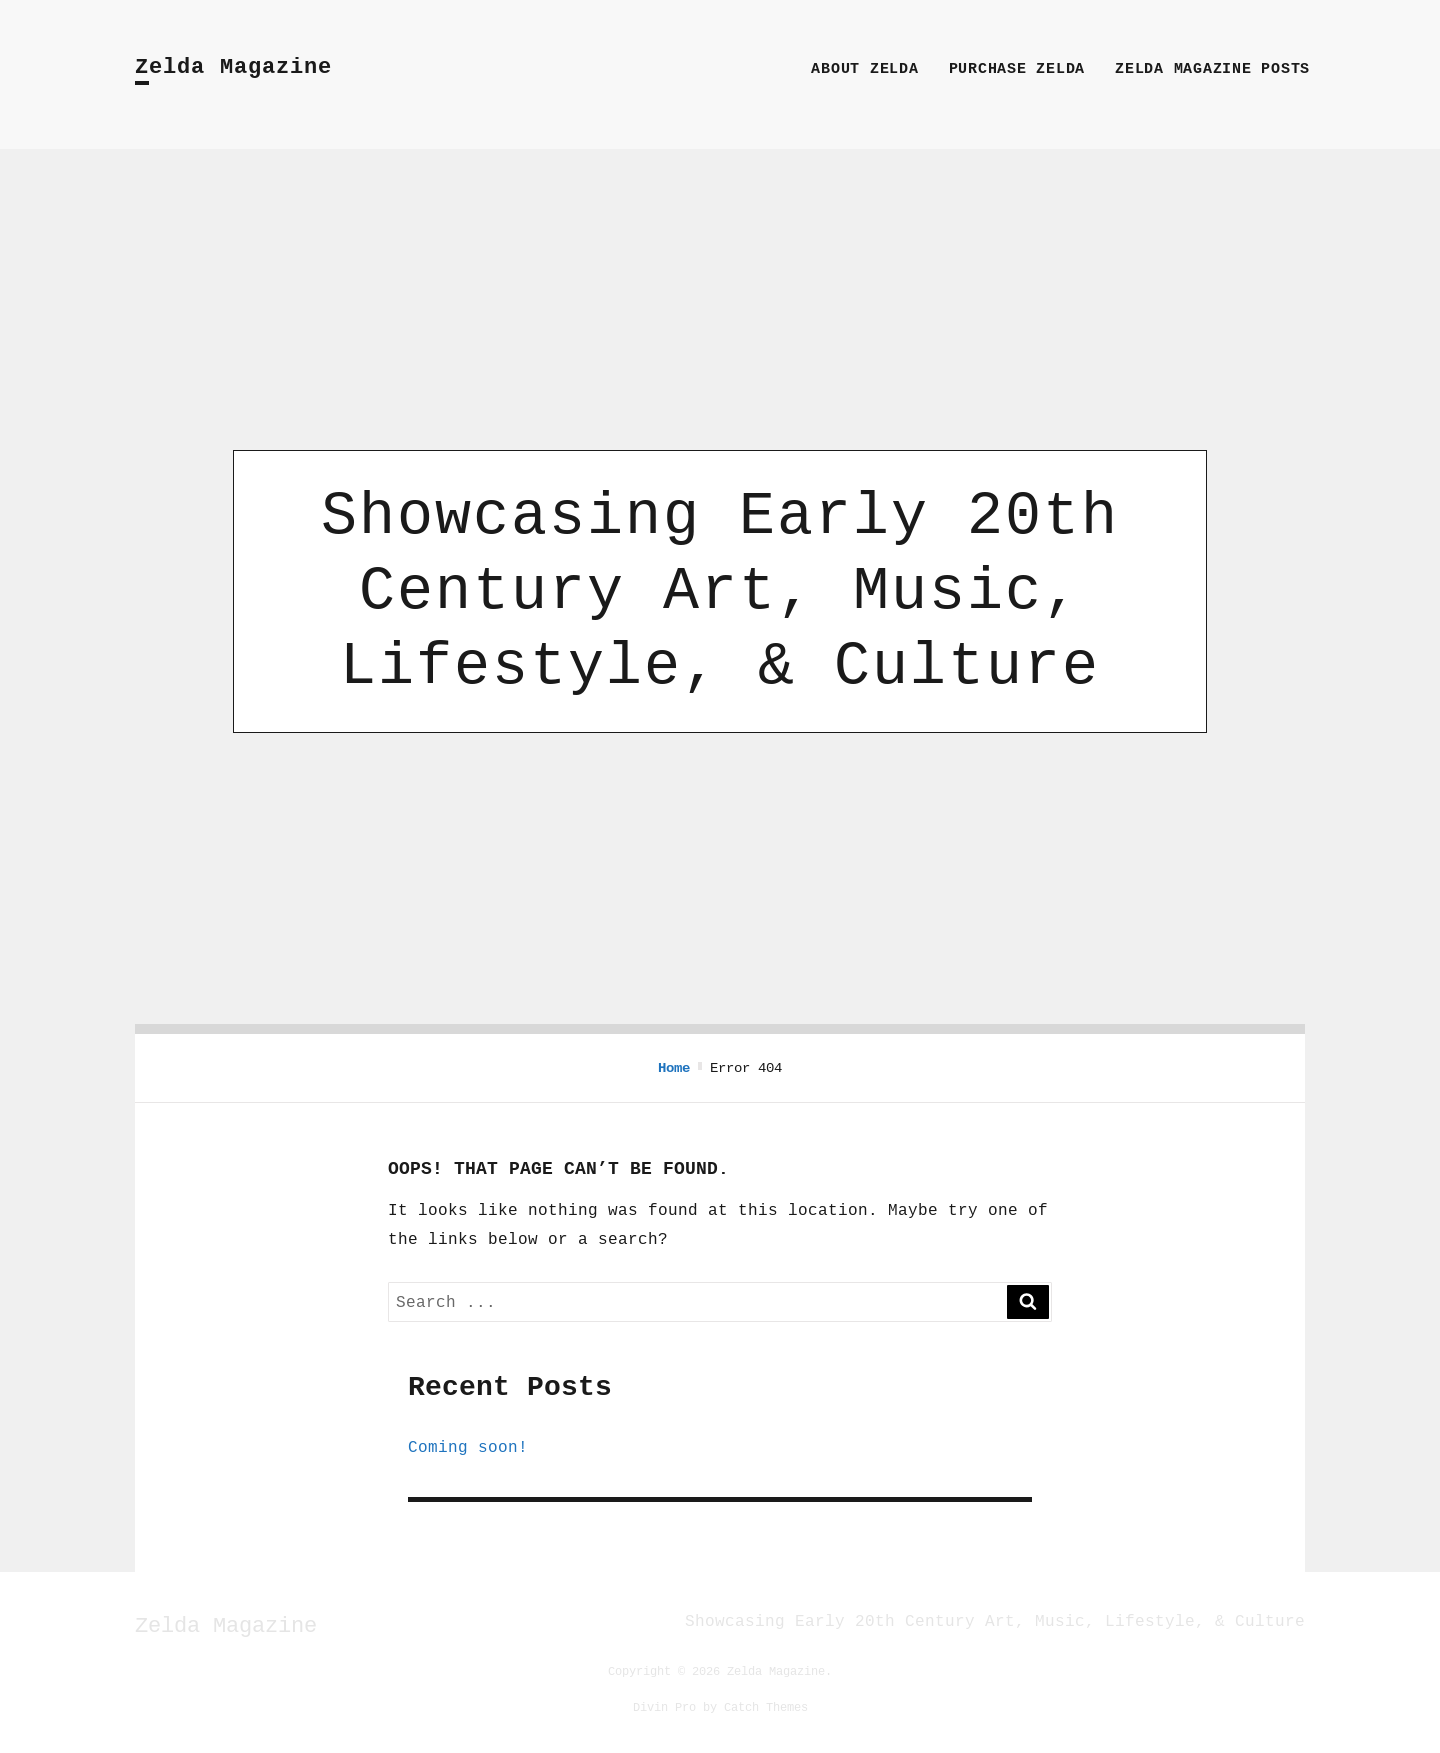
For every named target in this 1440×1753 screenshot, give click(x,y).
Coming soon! (468, 1447)
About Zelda (864, 69)
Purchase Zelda (1017, 69)
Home (674, 1068)
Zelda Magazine (233, 67)
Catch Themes (766, 1706)
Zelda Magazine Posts (1212, 69)
